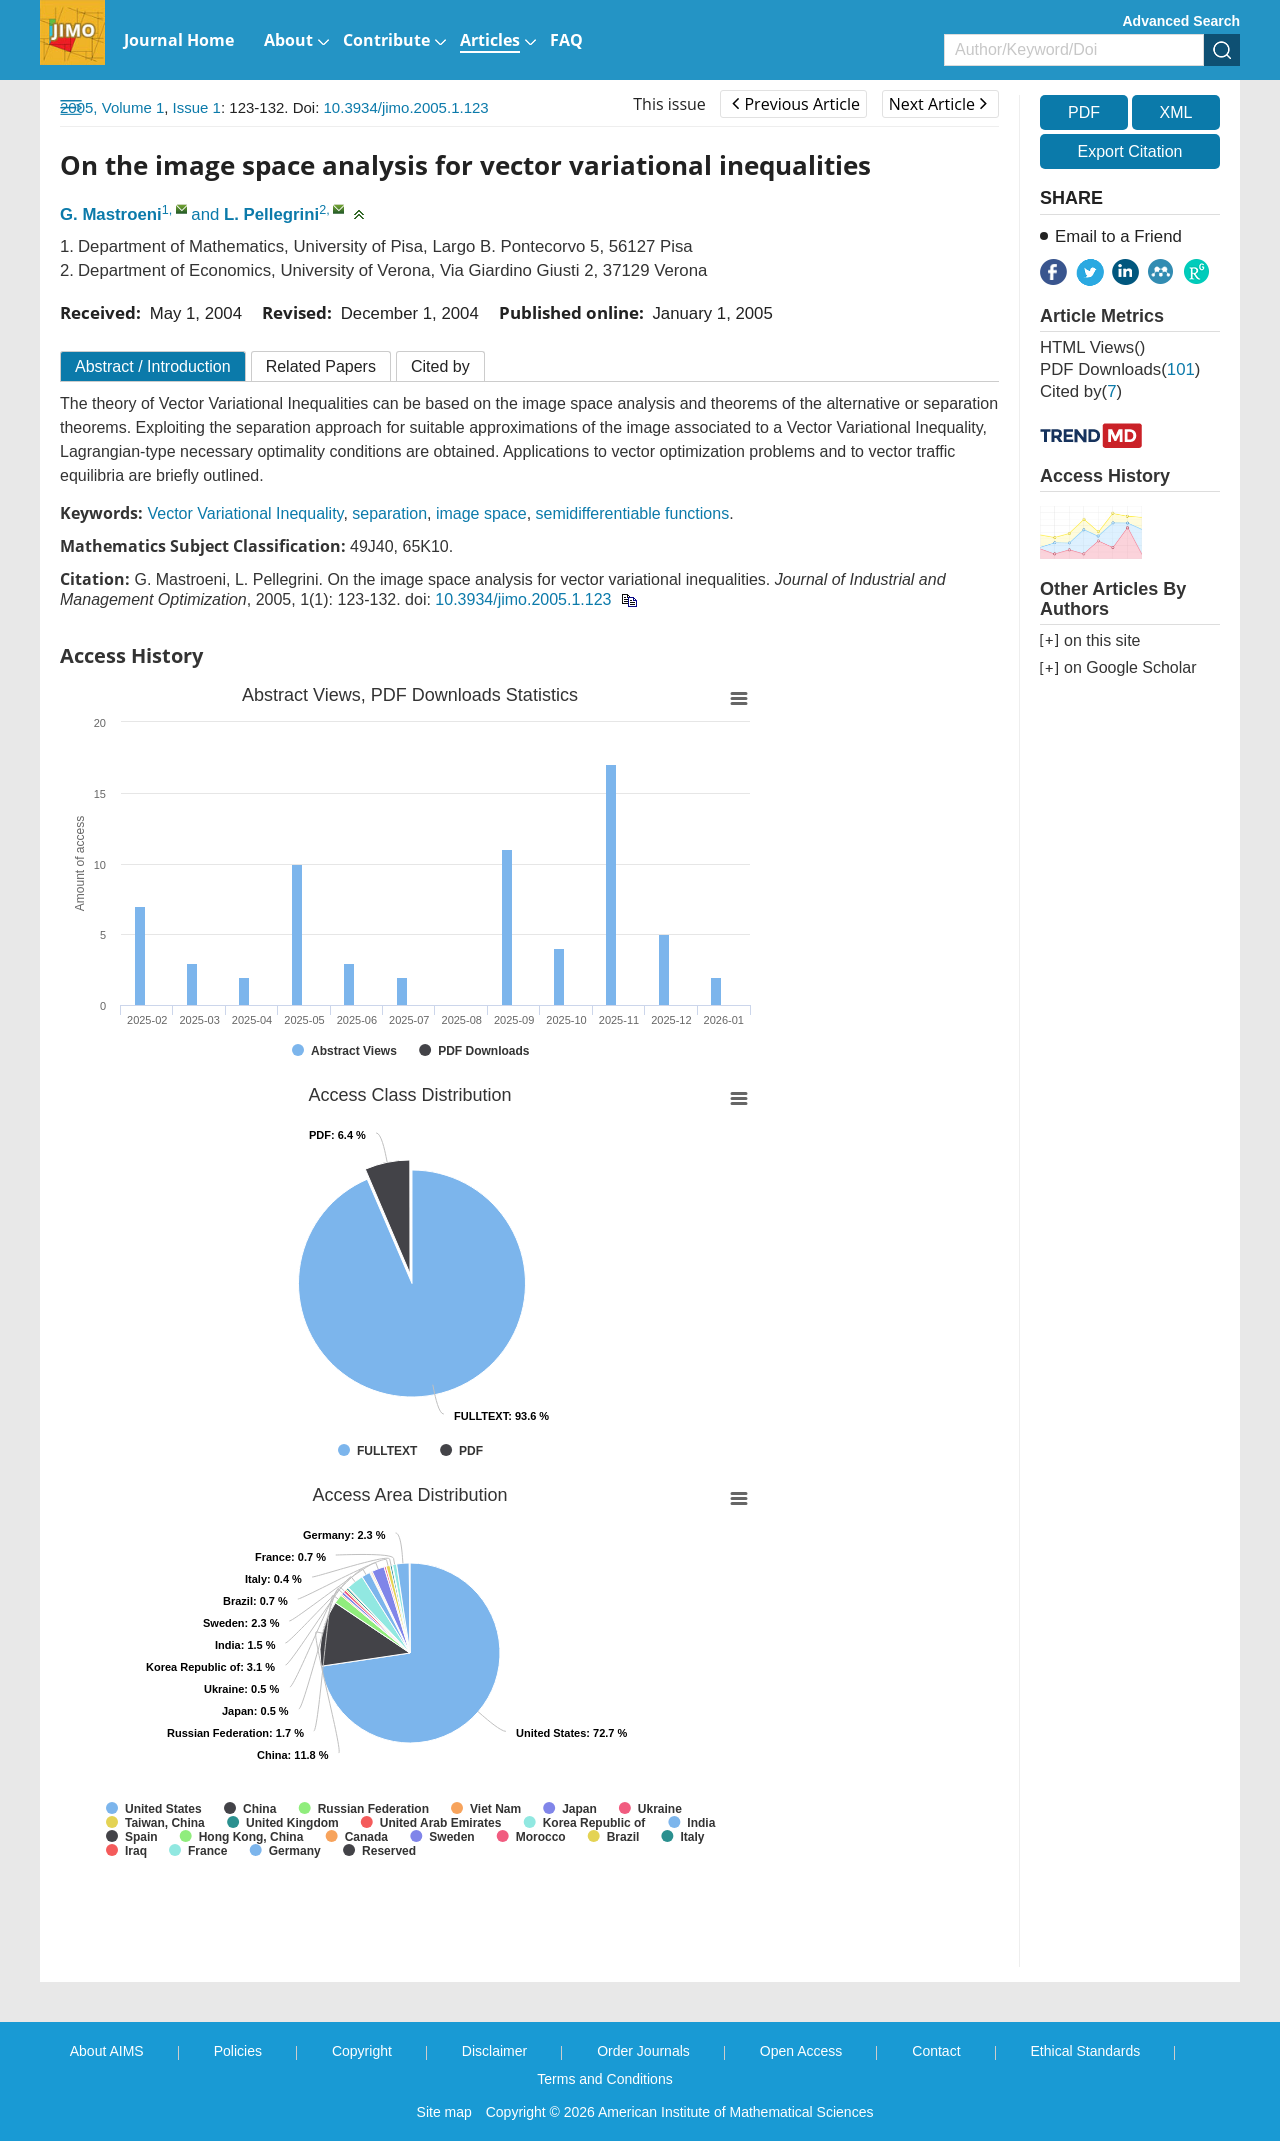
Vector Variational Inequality (245, 513)
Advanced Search (1182, 21)
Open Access (801, 2051)
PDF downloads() (1120, 369)
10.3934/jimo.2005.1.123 (406, 107)
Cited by (440, 366)
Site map (444, 2112)
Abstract (153, 366)
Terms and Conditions (604, 2079)
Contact (936, 2051)
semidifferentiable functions (633, 513)
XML (1175, 112)
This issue (669, 104)
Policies (238, 2051)
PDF (1084, 112)
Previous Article (795, 104)
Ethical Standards (1086, 2051)
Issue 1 (197, 107)
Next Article (938, 104)
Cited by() (1081, 391)
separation (389, 513)
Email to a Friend (1118, 236)
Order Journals (643, 2051)
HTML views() (1092, 347)
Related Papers (321, 366)
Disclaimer (494, 2051)
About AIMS (107, 2051)
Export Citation (1130, 151)
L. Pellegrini (271, 214)
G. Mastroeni (111, 214)
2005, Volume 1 (112, 107)
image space (481, 513)
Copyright (362, 2051)
